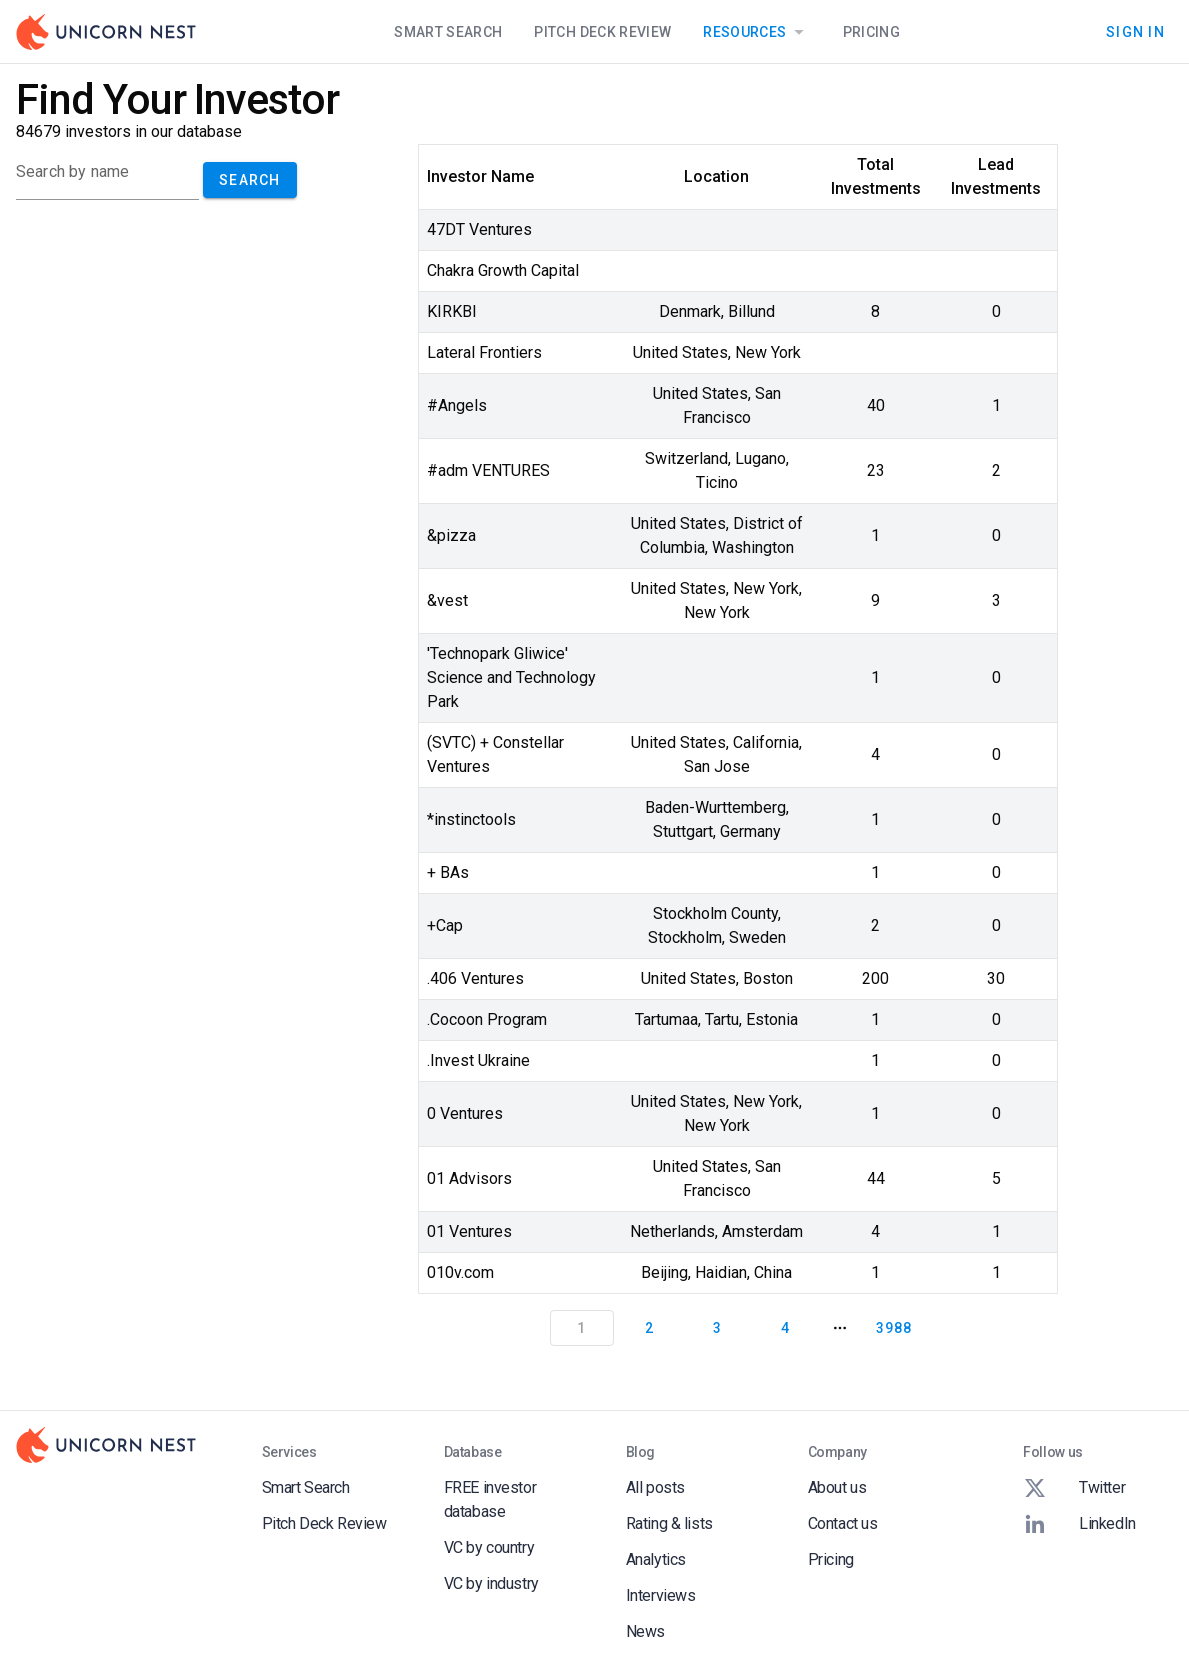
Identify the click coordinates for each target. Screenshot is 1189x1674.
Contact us (843, 1523)
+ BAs (448, 872)
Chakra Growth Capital (503, 270)
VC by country (489, 1547)
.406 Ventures (475, 978)
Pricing (871, 32)
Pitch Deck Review (602, 32)
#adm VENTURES (488, 470)
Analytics (656, 1559)
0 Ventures (465, 1113)
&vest (447, 600)
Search (250, 180)
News (645, 1631)
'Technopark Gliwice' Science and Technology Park (511, 677)
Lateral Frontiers (484, 352)
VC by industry (491, 1583)
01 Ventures (469, 1231)
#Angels (457, 405)
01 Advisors (469, 1178)
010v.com (460, 1272)
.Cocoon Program (487, 1019)
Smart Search (448, 32)
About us (837, 1487)
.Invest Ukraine (478, 1060)
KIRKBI (452, 311)
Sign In (1135, 32)
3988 (894, 1328)
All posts (655, 1487)
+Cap (445, 925)
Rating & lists (669, 1523)
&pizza (451, 535)
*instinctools (471, 819)
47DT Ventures (479, 229)
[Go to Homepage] (106, 32)
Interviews (661, 1595)
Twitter (1074, 1488)
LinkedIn (1079, 1524)
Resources (756, 32)
